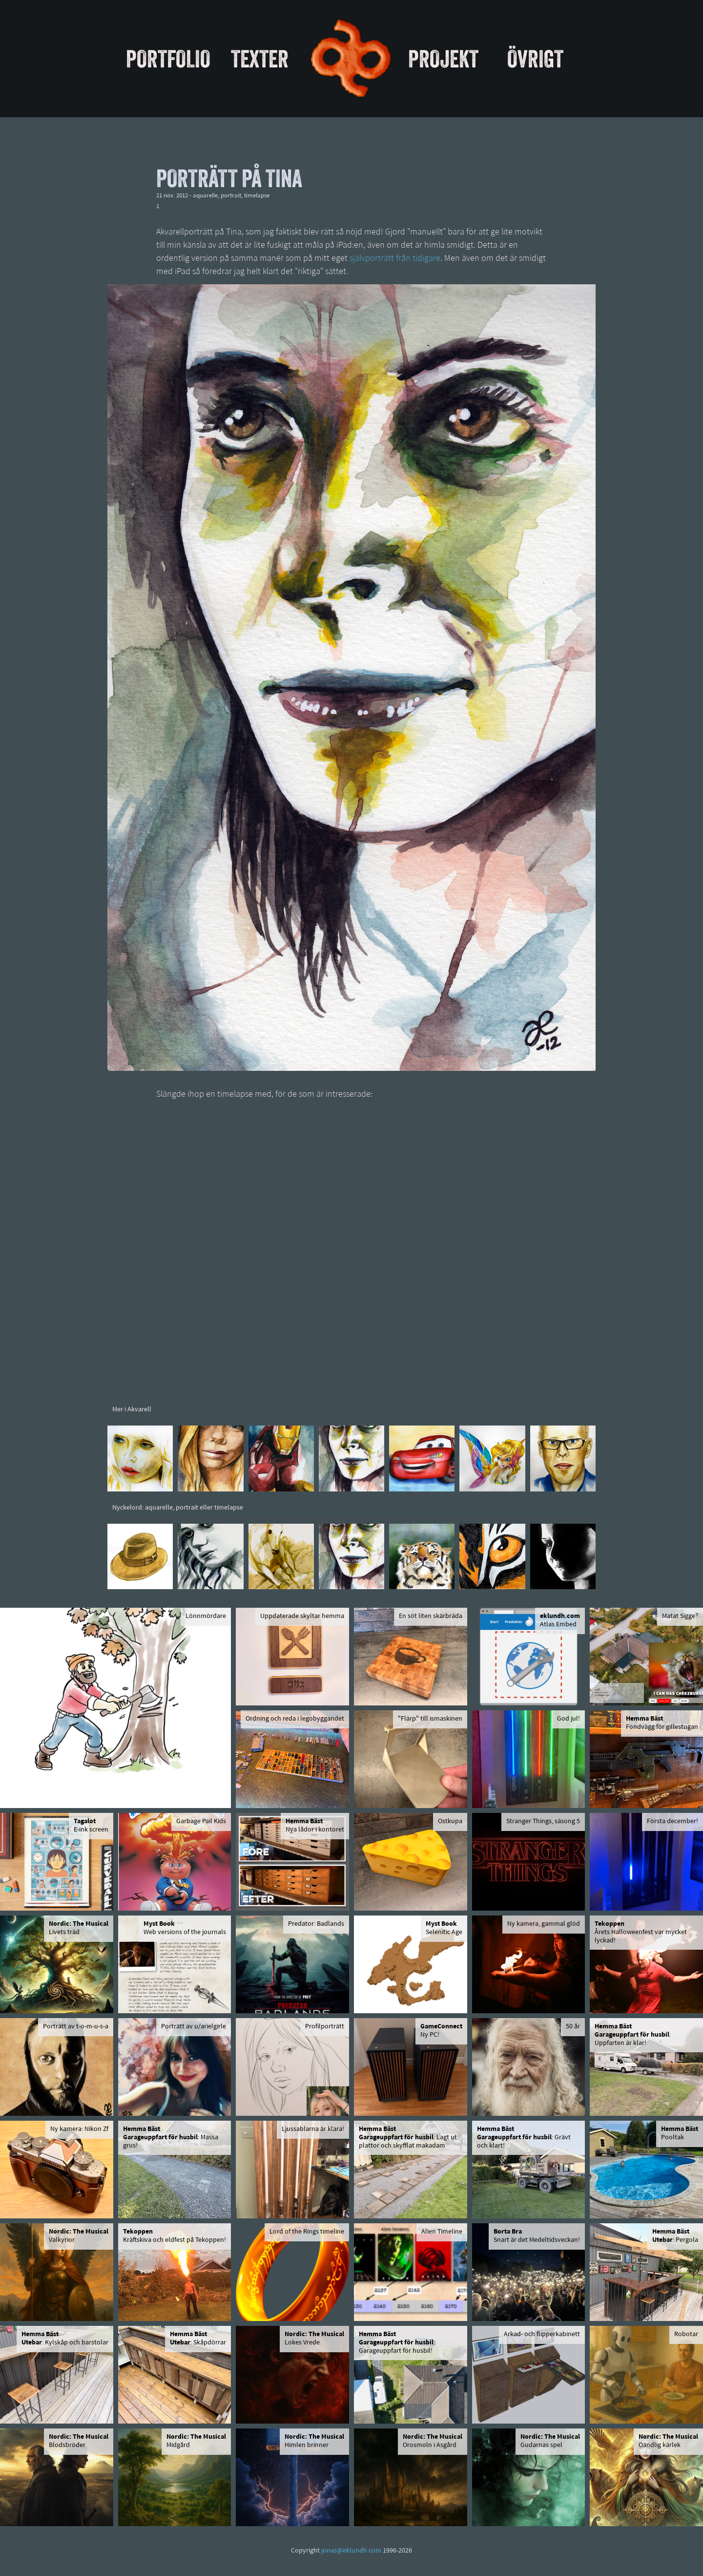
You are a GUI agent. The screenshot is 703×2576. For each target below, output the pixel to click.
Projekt (443, 58)
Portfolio (168, 58)
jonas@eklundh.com (351, 2551)
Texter (260, 58)
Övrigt (535, 58)
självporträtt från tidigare (395, 258)
